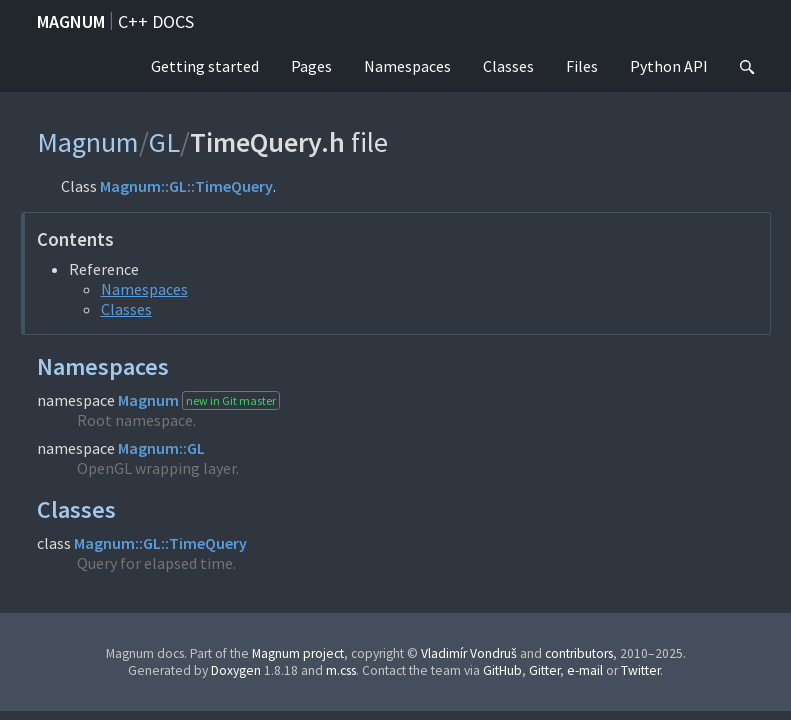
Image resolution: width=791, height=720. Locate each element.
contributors (579, 653)
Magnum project (298, 653)
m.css (341, 670)
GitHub (502, 670)
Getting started (205, 66)
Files (582, 66)
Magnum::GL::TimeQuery (186, 186)
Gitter (544, 670)
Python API (669, 66)
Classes (508, 66)
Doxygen (236, 670)
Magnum (71, 21)
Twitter (640, 670)
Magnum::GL (161, 448)
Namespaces (407, 66)
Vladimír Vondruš (469, 653)
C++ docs (156, 21)
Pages (311, 66)
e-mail (585, 670)
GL (164, 142)
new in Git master (231, 400)
